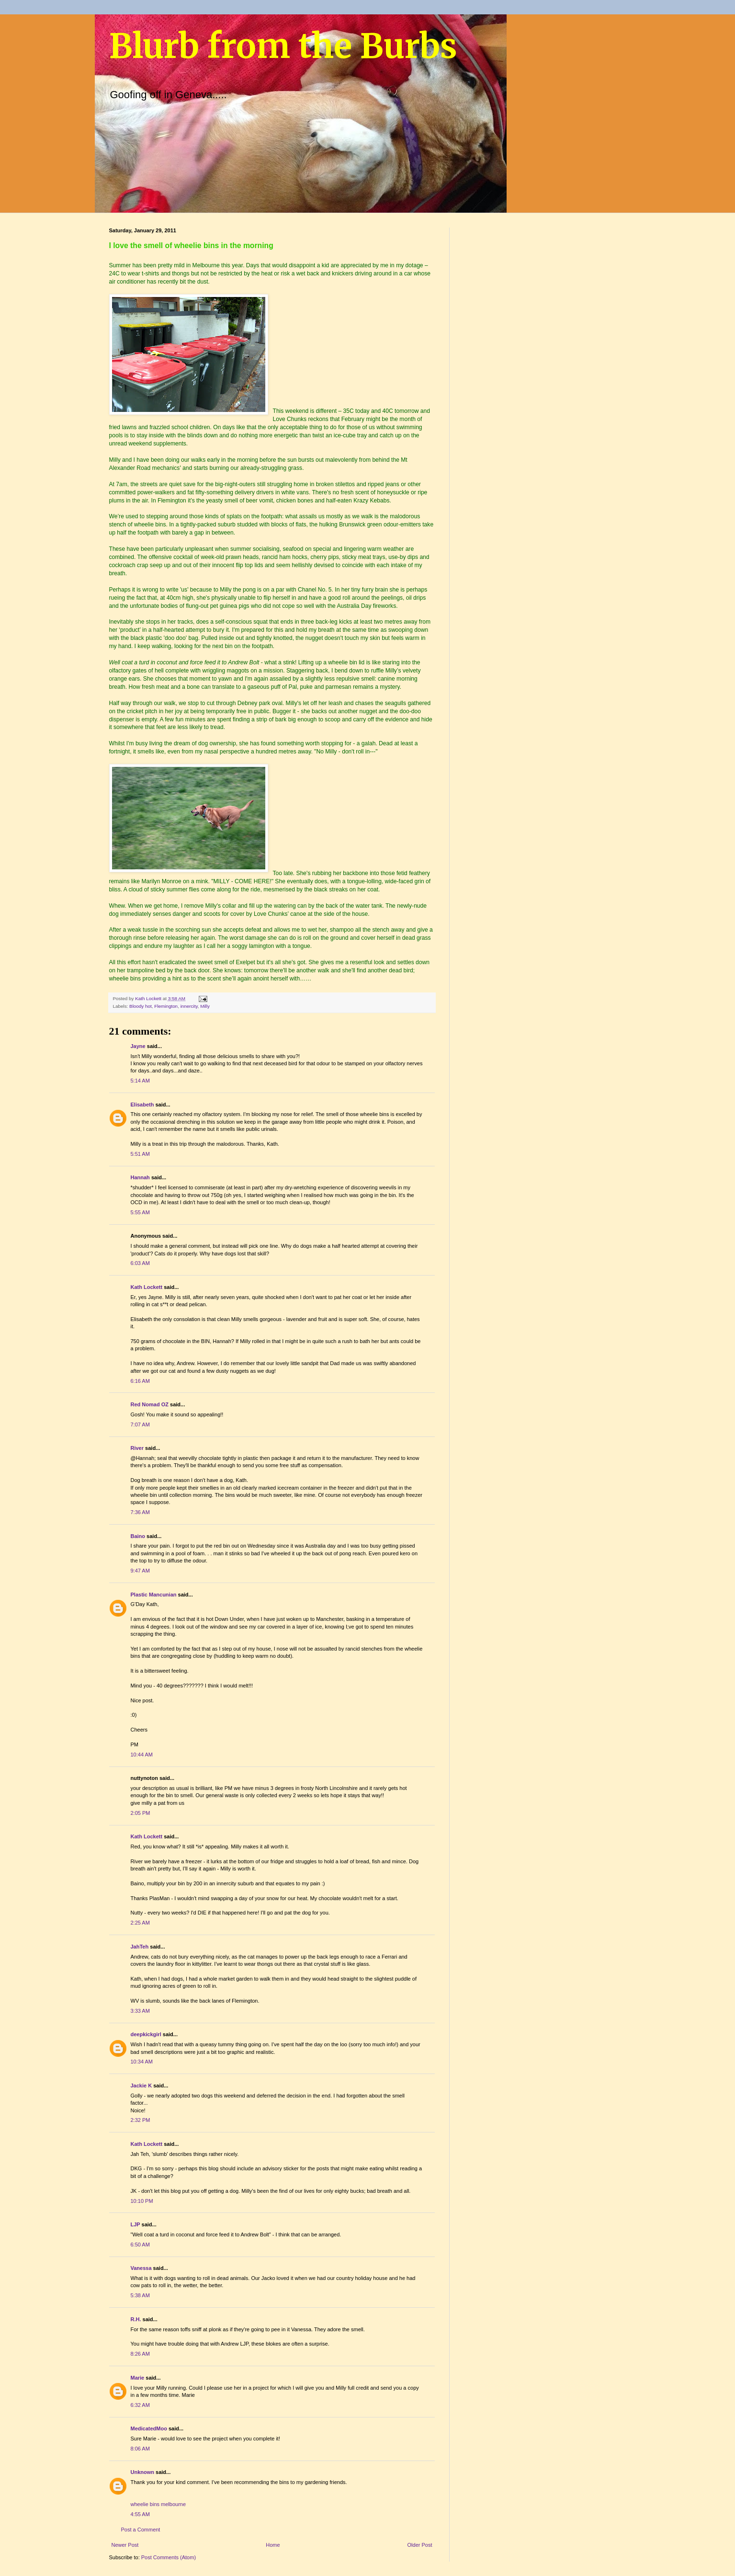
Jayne (138, 1046)
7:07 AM (140, 1424)
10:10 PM (142, 2201)
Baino (138, 1536)
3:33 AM (140, 2011)
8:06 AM (140, 2448)
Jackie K (141, 2085)
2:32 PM (140, 2120)
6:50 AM (140, 2244)
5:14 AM (140, 1080)
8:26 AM (140, 2354)
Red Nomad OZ (150, 1404)
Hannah (140, 1177)
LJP (135, 2224)
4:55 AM (140, 2514)
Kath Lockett (147, 1287)
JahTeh (140, 1946)
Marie (138, 2378)
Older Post (419, 2545)
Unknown (143, 2472)
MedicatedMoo (149, 2428)
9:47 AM (140, 1570)
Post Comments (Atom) (168, 2557)
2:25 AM (140, 1923)
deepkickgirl (146, 2034)
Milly (205, 1006)
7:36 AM (140, 1512)
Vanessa (141, 2268)
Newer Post (125, 2545)
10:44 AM (142, 1754)
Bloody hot (140, 1006)
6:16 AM (140, 1381)
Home (273, 2545)
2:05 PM (140, 1813)
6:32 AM (140, 2405)
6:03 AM (140, 1263)
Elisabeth (142, 1104)
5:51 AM (140, 1154)
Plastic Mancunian (154, 1594)
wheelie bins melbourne (158, 2504)
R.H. (136, 2319)
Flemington (166, 1006)
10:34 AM (142, 2061)
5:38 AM (140, 2295)
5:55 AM (140, 1212)
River (137, 1448)
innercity (189, 1006)
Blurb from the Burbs (283, 46)
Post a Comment (140, 2529)
